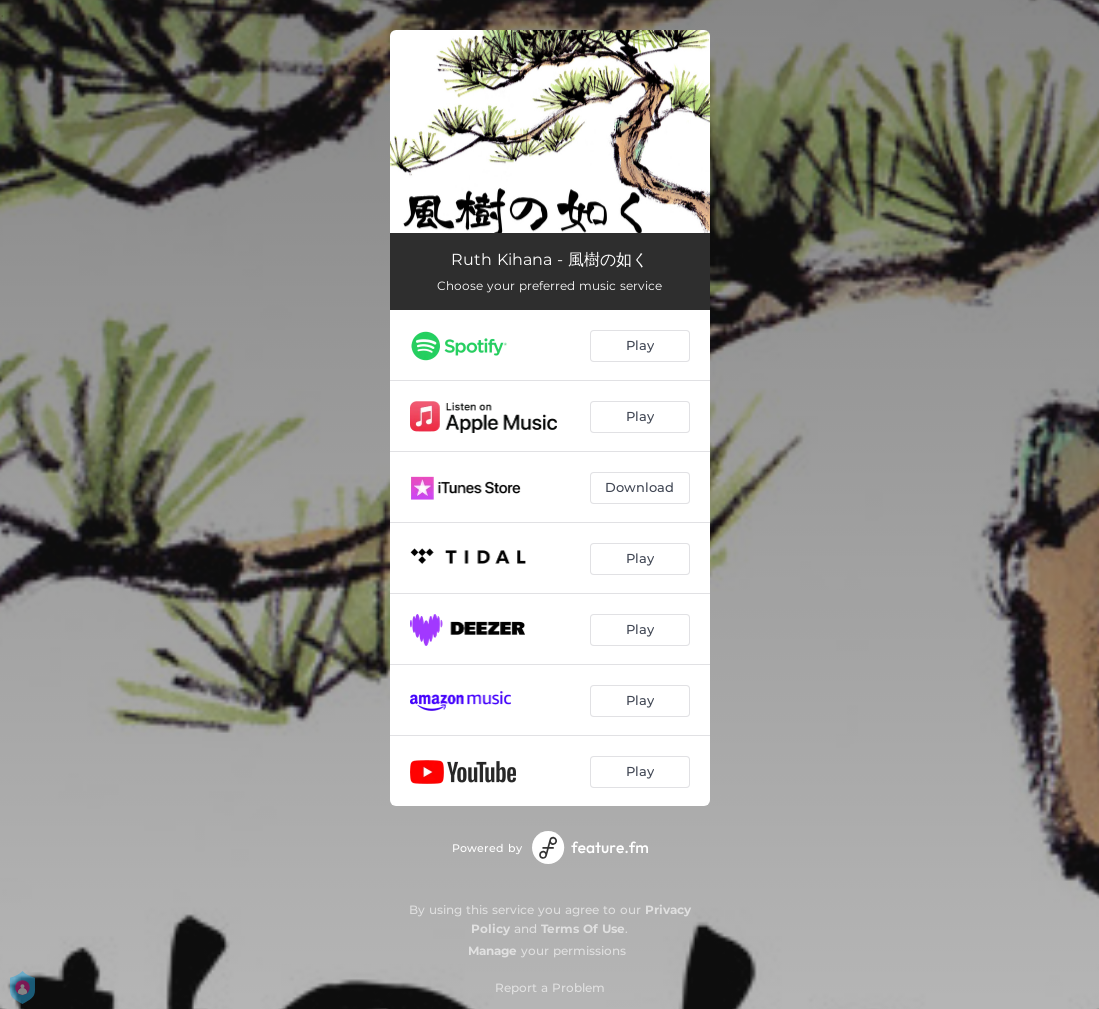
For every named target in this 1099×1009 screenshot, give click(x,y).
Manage (492, 950)
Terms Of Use (583, 928)
